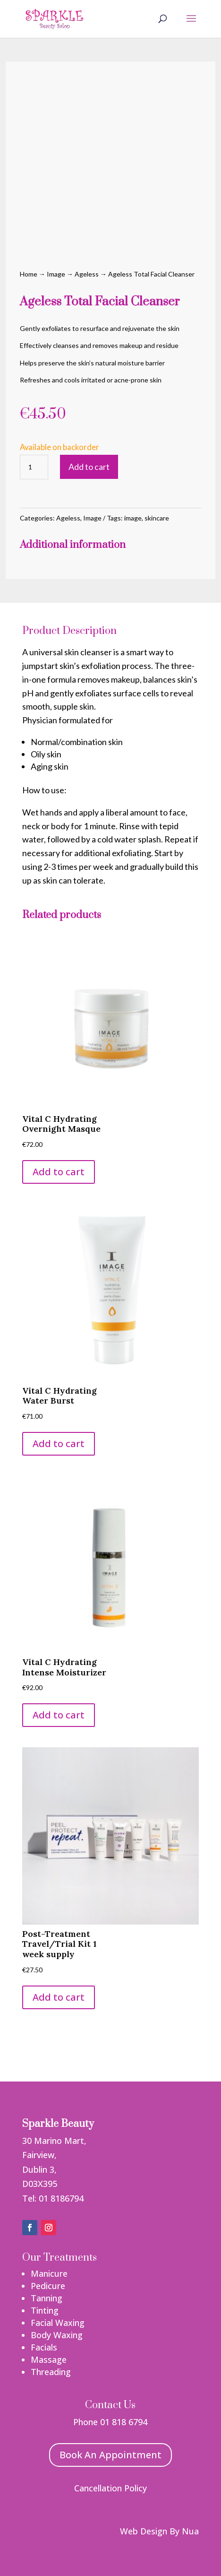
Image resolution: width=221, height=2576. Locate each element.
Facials (44, 2347)
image (133, 518)
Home (28, 274)
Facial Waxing (58, 2322)
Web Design (143, 2531)
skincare (156, 518)
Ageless (87, 274)
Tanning (46, 2298)
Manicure (49, 2273)
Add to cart (89, 466)
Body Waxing (57, 2335)
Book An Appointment (111, 2454)
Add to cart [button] (59, 1171)
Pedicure (48, 2285)
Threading (51, 2371)
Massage (49, 2359)
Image (56, 274)
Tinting (45, 2310)
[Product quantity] (34, 467)
